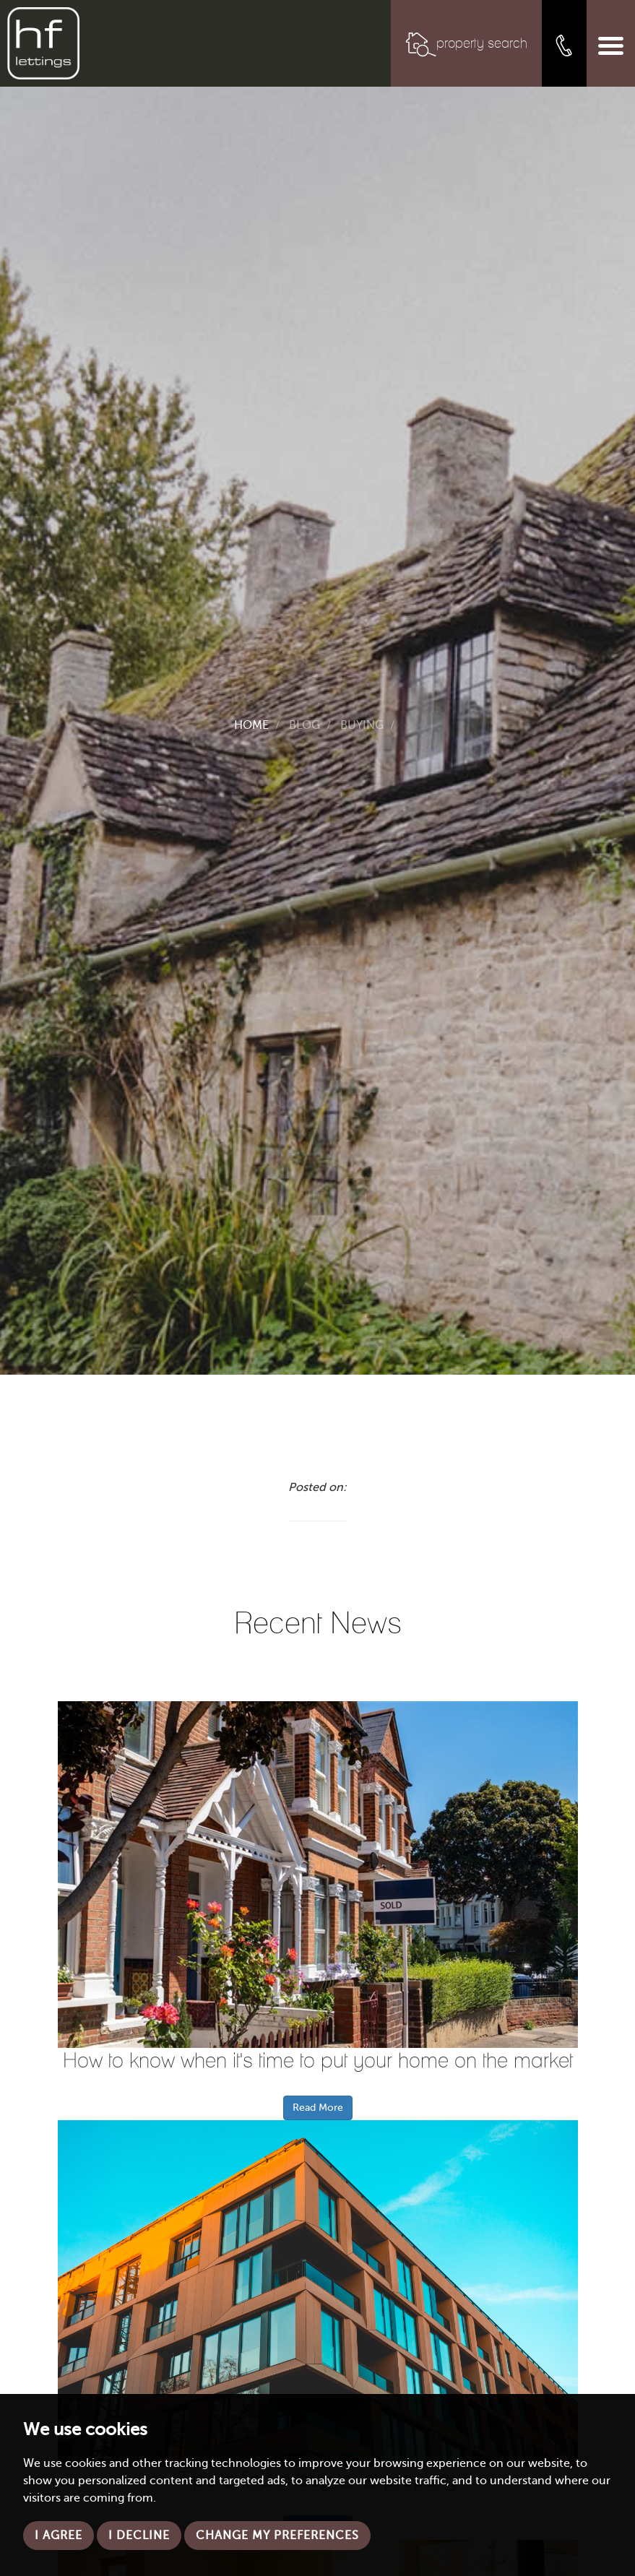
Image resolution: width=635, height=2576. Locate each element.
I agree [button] (58, 2535)
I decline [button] (139, 2535)
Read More (318, 2107)
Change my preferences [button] (277, 2535)
